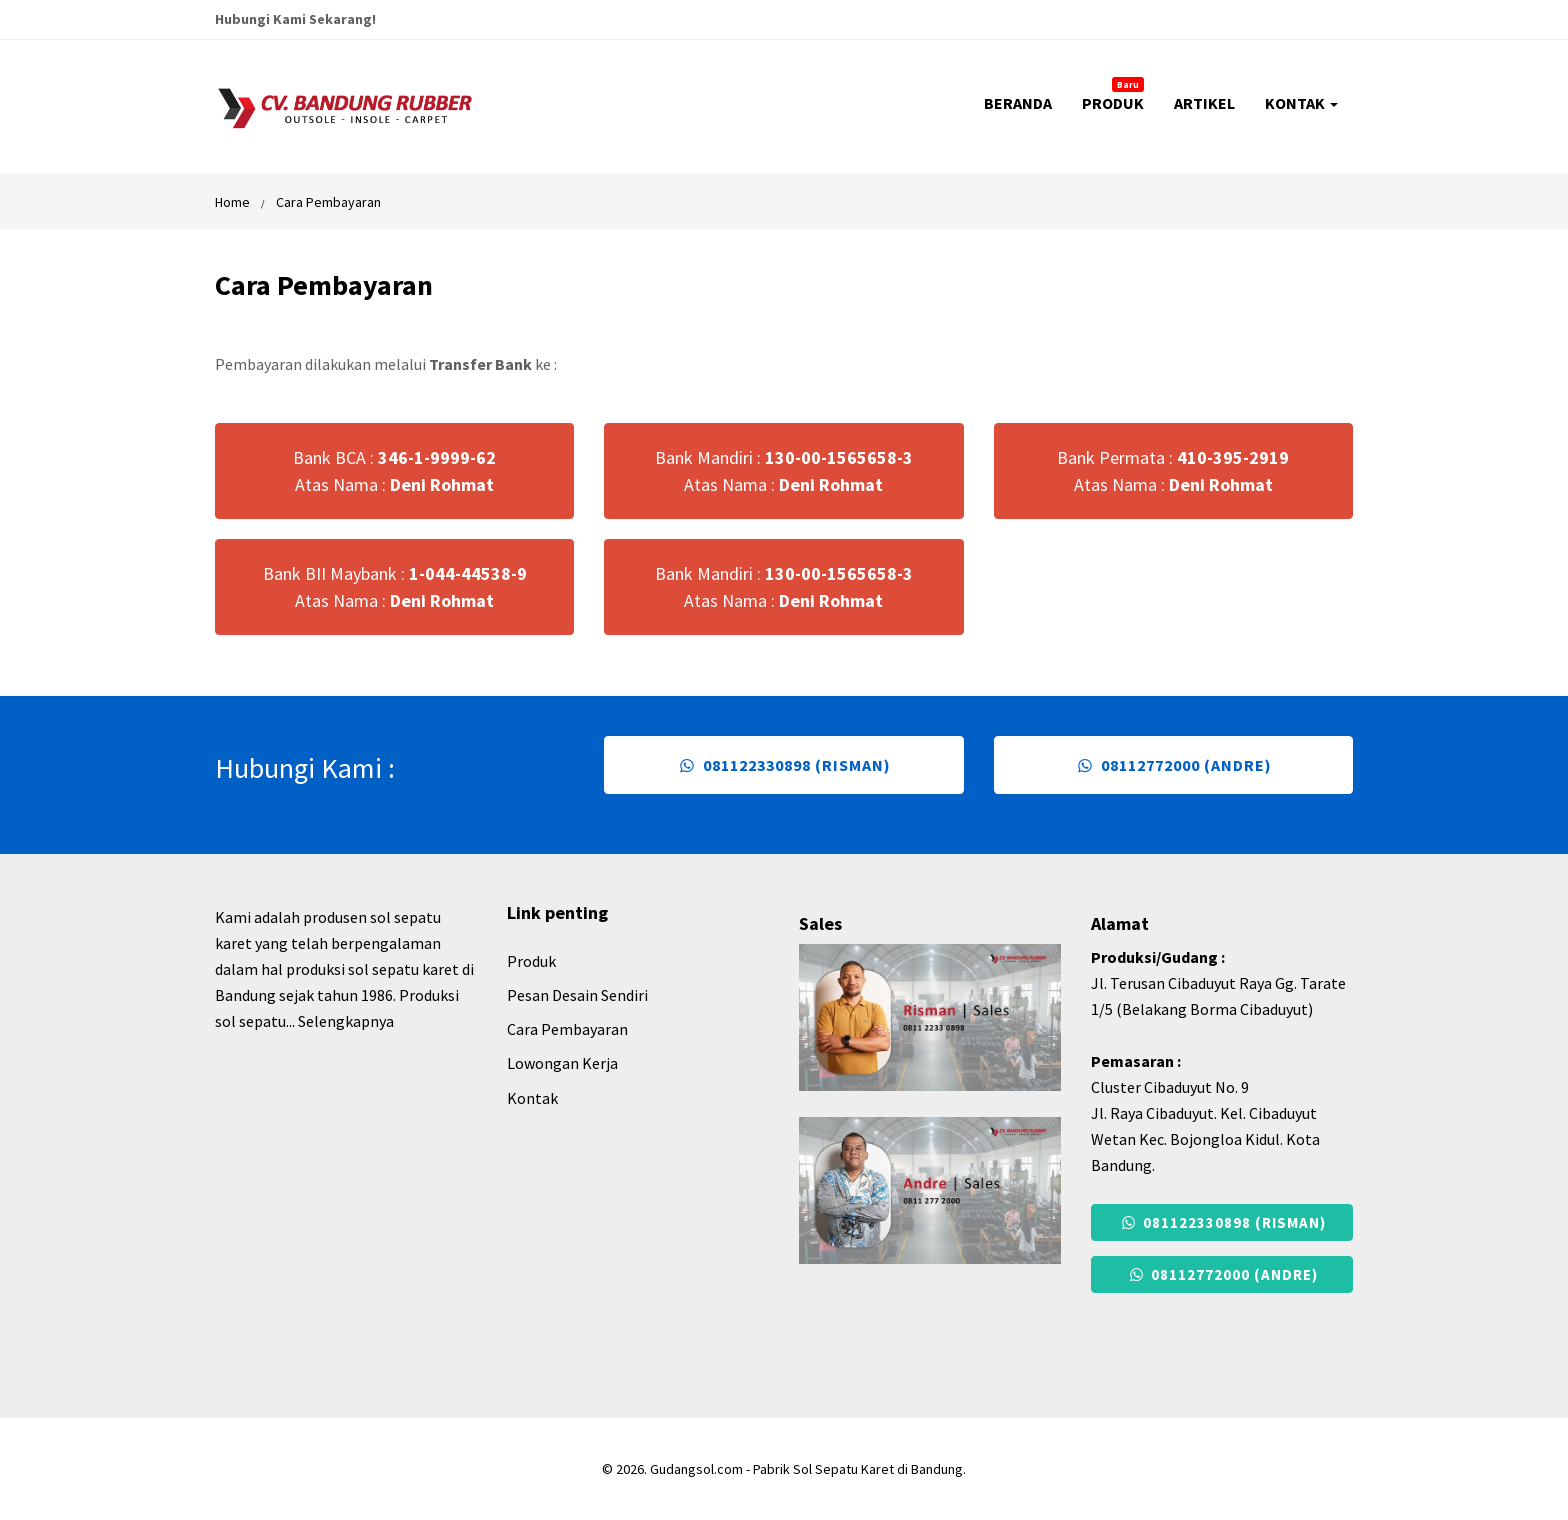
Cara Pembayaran (328, 202)
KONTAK (1301, 103)
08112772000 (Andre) (1173, 765)
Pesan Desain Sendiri (577, 995)
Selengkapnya (346, 1021)
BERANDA (1018, 103)
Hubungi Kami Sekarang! (295, 19)
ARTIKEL (1204, 103)
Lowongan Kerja (562, 1063)
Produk (531, 961)
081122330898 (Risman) (784, 765)
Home (232, 202)
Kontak (532, 1098)
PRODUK (1113, 95)
